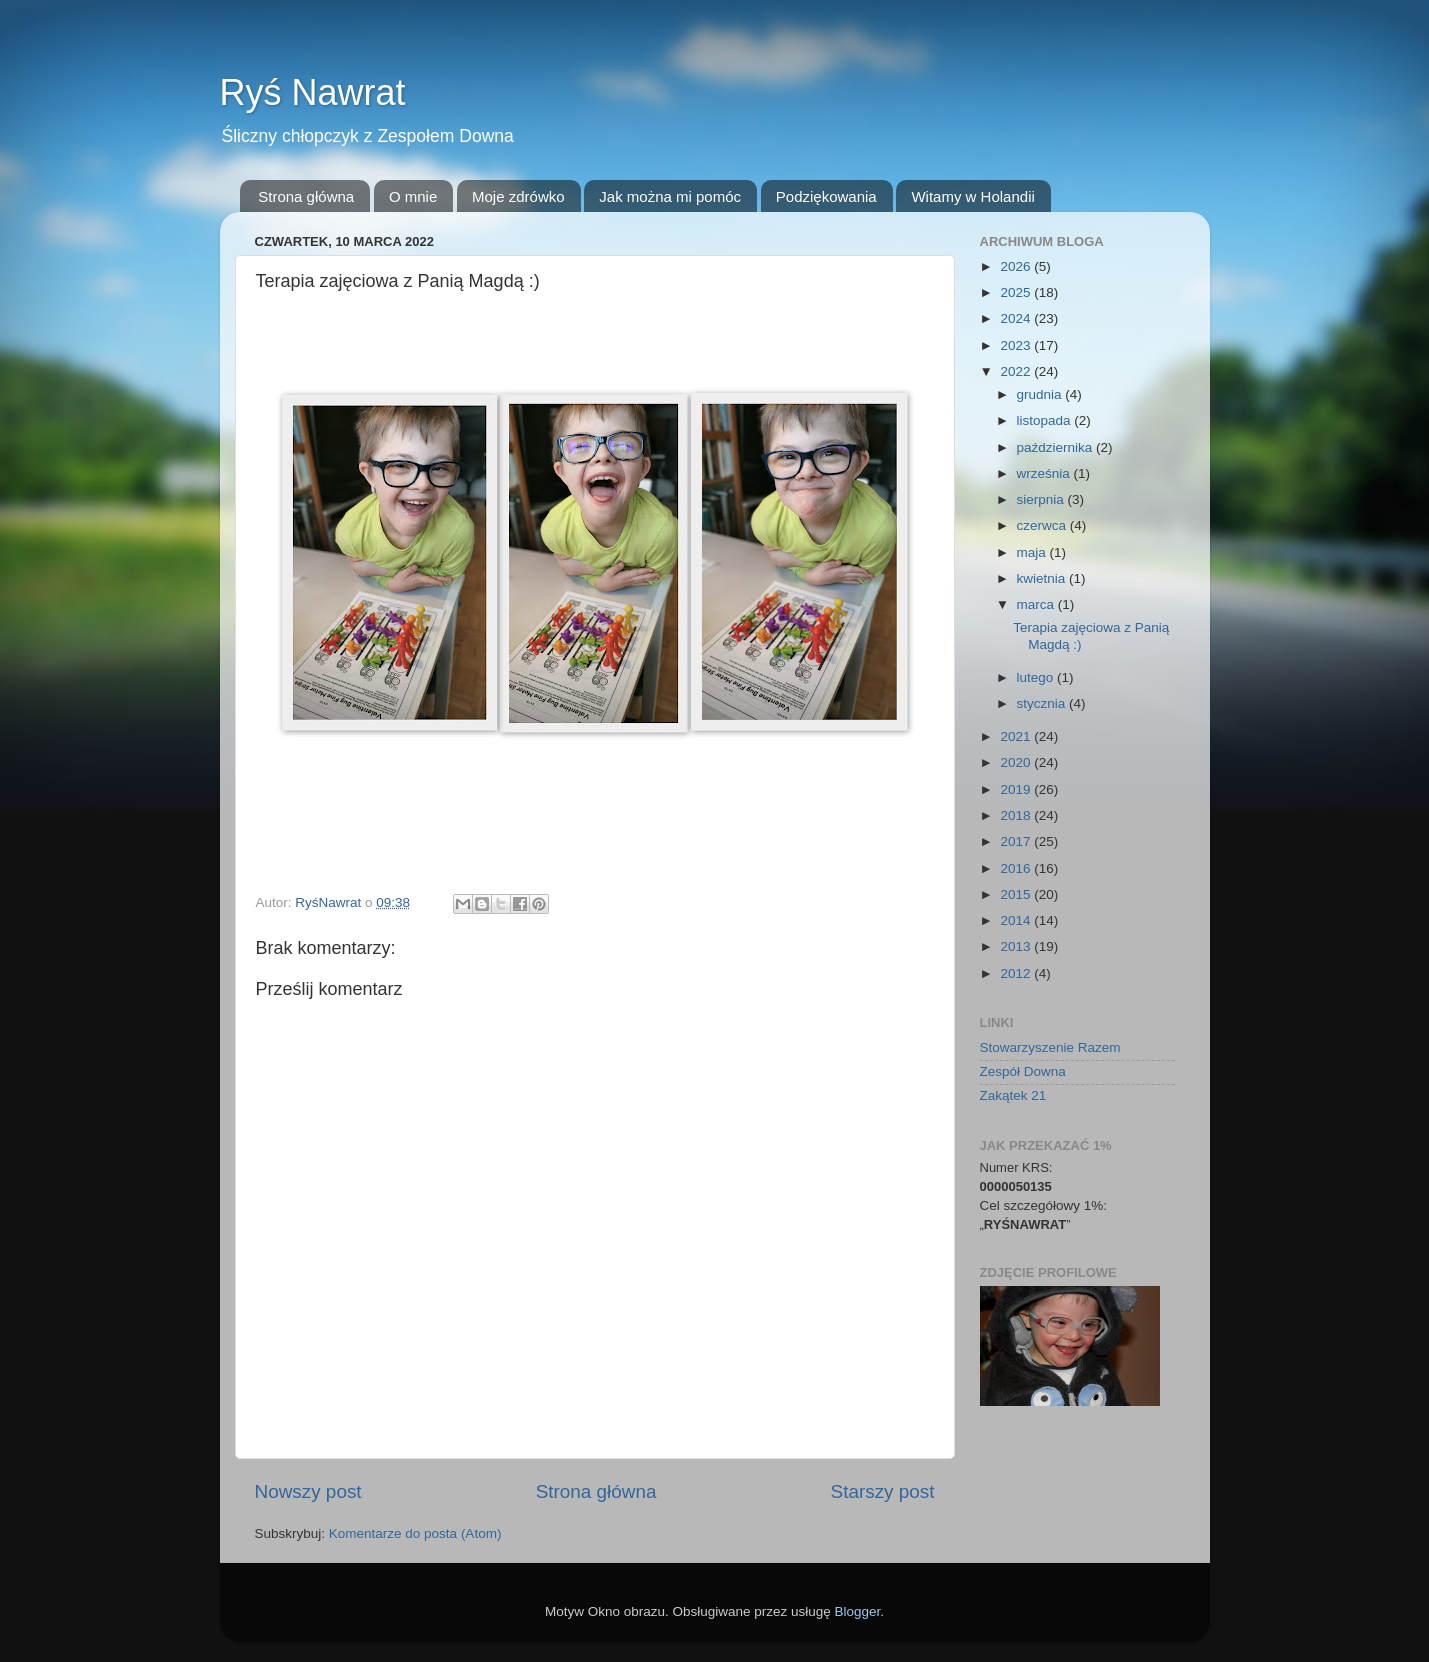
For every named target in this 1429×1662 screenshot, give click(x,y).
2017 (1017, 841)
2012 (1017, 973)
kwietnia (1043, 578)
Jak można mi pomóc (670, 196)
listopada (1046, 420)
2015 (1017, 894)
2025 (1017, 292)
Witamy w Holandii (972, 196)
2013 (1017, 946)
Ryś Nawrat (313, 92)
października (1057, 447)
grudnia (1041, 394)
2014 (1017, 920)
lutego (1037, 677)
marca (1037, 604)
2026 (1017, 266)
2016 (1017, 868)
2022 (1017, 371)
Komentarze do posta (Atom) (415, 1533)
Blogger (858, 1611)
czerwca (1043, 525)
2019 (1017, 789)
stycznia (1043, 703)
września (1045, 473)
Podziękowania (826, 196)
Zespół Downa (1023, 1071)
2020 (1017, 762)
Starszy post (883, 1491)
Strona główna (306, 196)
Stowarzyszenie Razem (1050, 1047)
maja (1033, 552)
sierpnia (1042, 499)
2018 (1017, 815)
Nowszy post (308, 1491)
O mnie (413, 196)
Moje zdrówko (518, 196)
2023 (1017, 345)
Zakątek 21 (1013, 1095)
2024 (1017, 318)
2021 (1017, 736)
